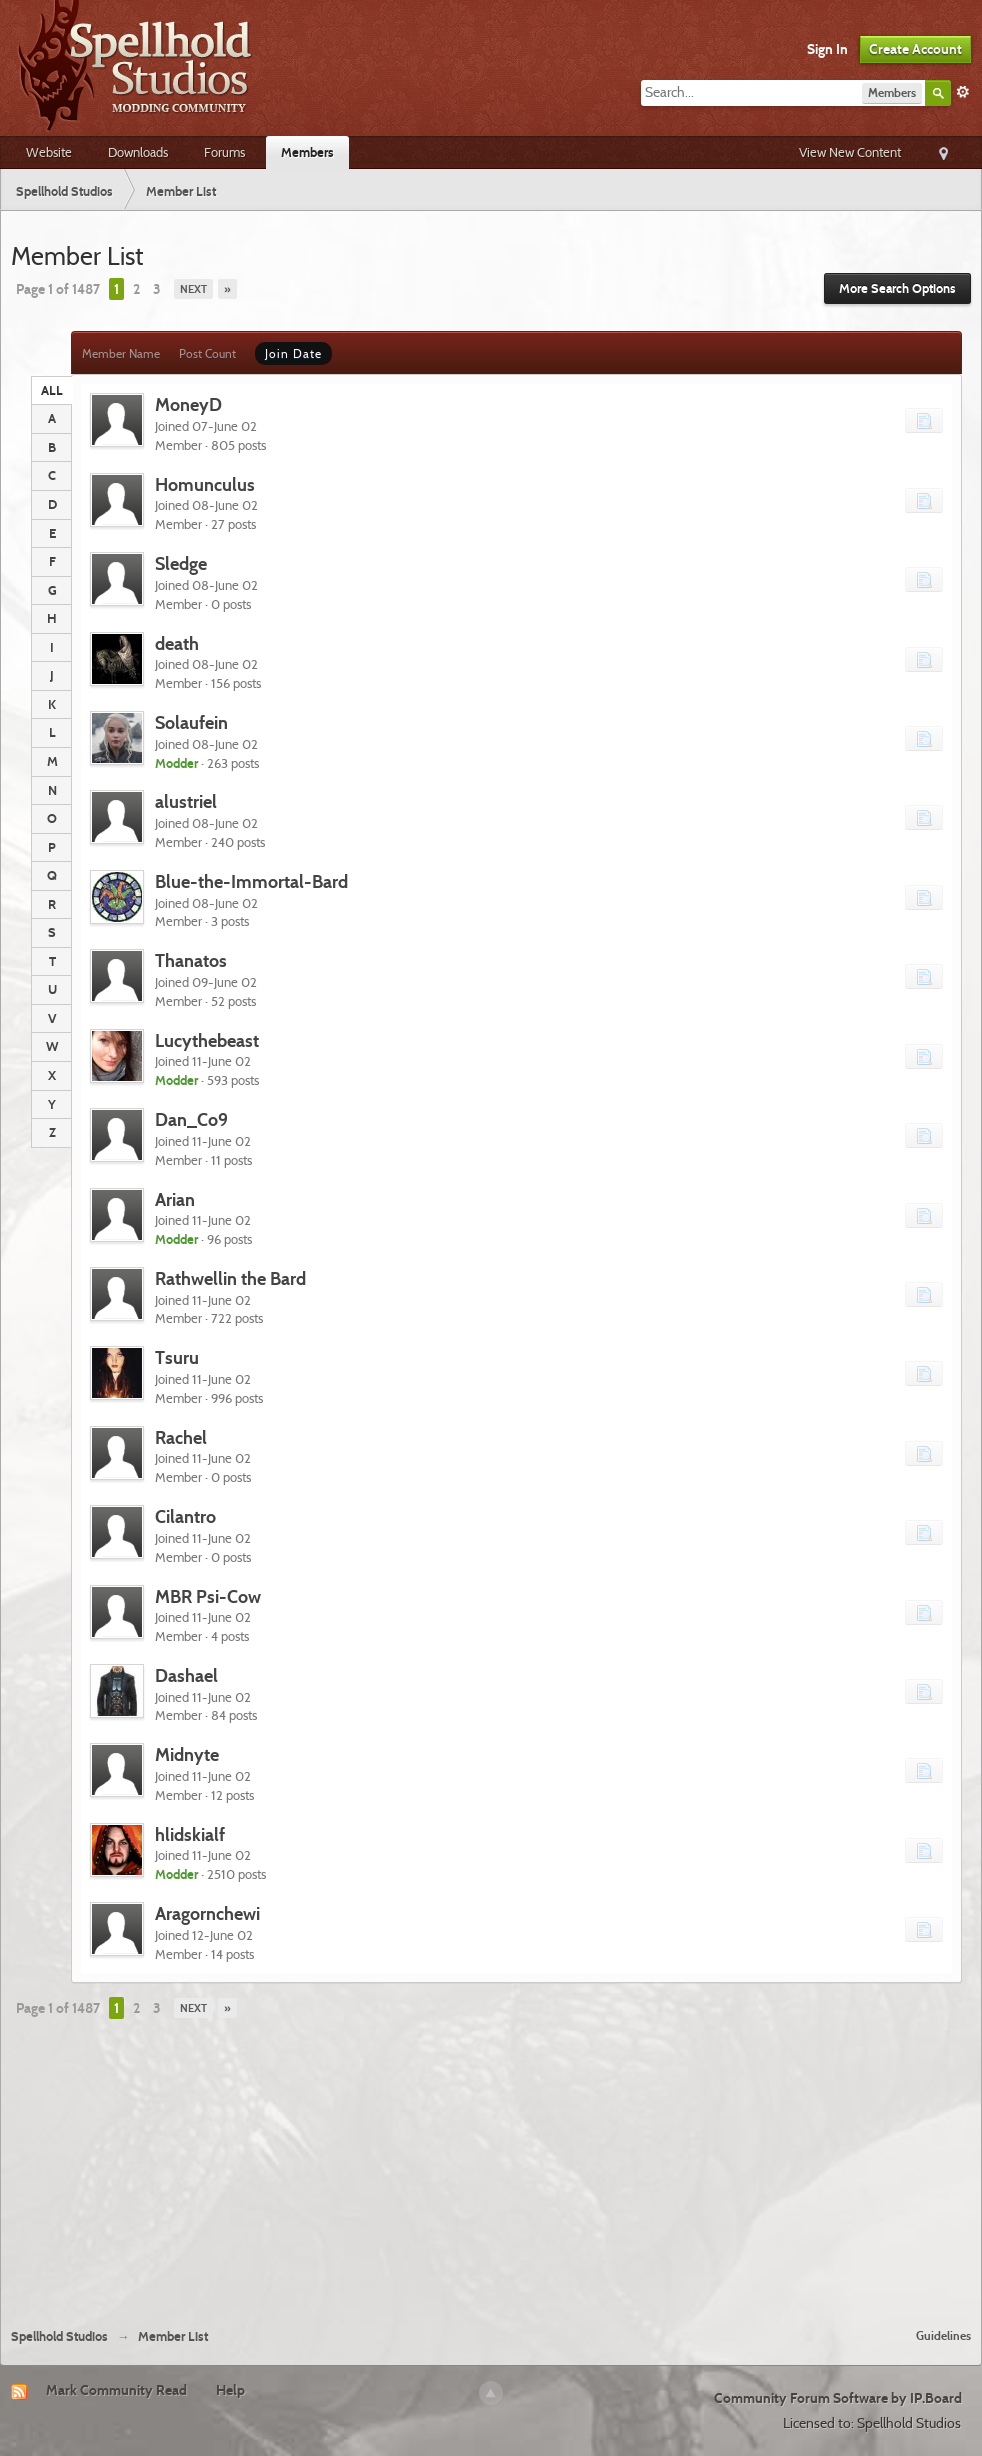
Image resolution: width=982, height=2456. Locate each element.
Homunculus (205, 484)
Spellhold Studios (59, 2336)
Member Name (121, 353)
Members (307, 152)
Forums (224, 152)
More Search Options (897, 288)
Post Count (207, 353)
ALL (52, 390)
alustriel (186, 801)
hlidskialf (190, 1834)
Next (193, 289)
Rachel (181, 1437)
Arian (175, 1199)
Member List (173, 2336)
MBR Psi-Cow (208, 1596)
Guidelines (943, 2335)
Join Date (293, 353)
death (177, 643)
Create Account (915, 49)
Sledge (181, 563)
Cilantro (185, 1516)
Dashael (186, 1675)
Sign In (827, 49)
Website (49, 152)
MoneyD (188, 404)
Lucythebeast (207, 1040)
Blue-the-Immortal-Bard (251, 881)
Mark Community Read (116, 2390)
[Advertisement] (491, 2164)
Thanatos (191, 960)
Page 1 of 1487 (58, 289)
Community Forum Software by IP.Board (838, 2398)
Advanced (963, 92)
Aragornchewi (207, 1913)
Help (230, 2390)
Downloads (138, 152)
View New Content (850, 152)
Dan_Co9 (191, 1119)
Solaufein (191, 722)
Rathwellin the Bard (230, 1278)
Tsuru (177, 1357)
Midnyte (187, 1754)
